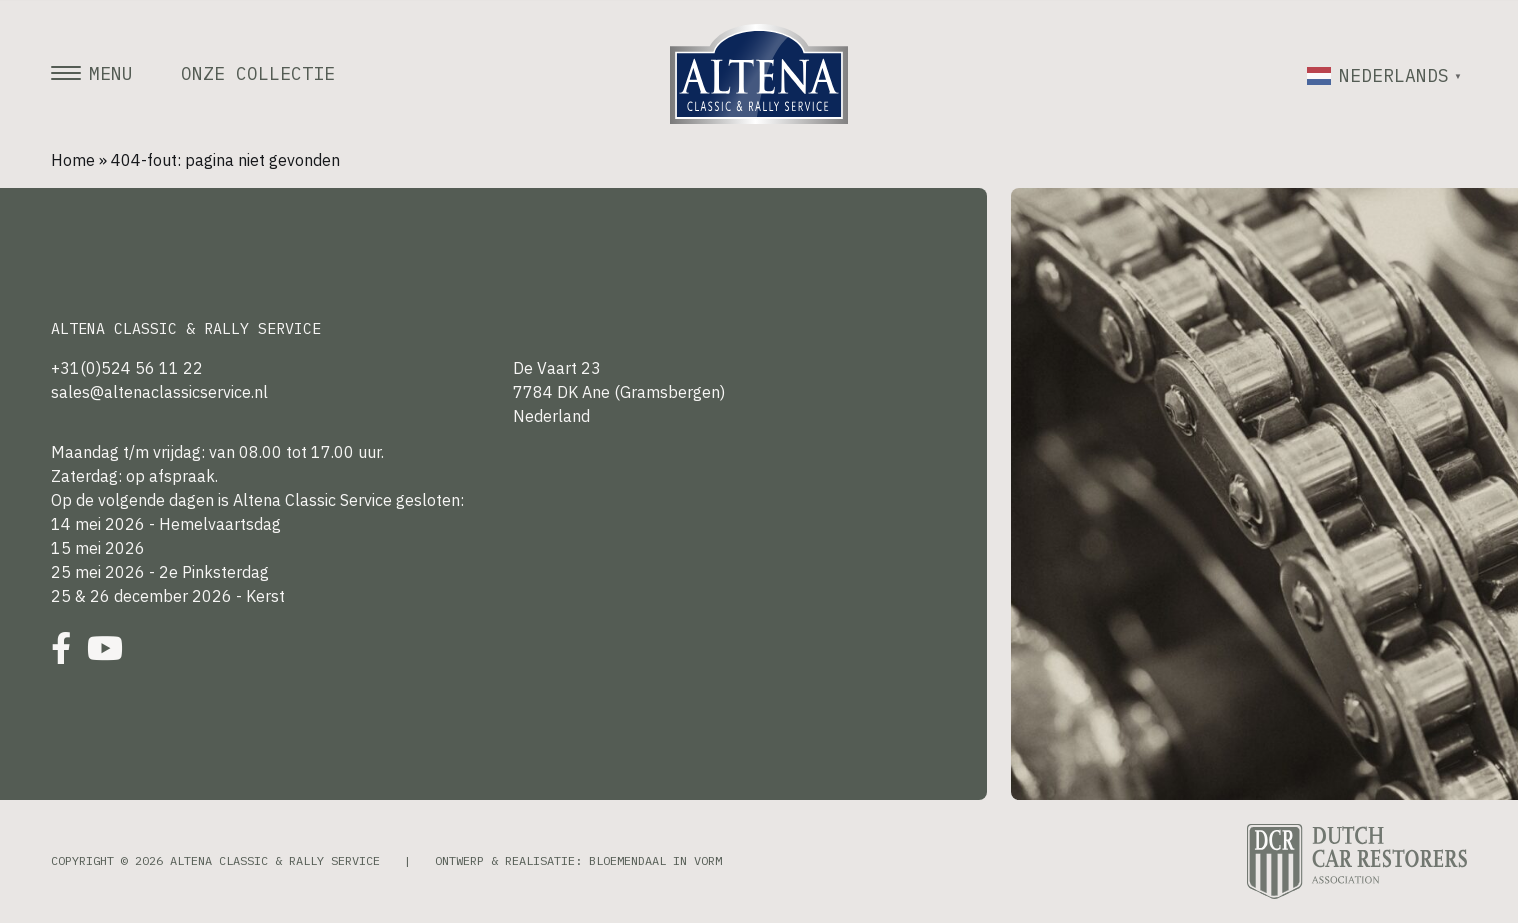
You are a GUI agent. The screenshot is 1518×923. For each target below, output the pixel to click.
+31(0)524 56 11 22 (127, 368)
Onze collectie (258, 74)
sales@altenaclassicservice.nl (159, 392)
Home (73, 160)
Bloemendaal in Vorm (655, 860)
